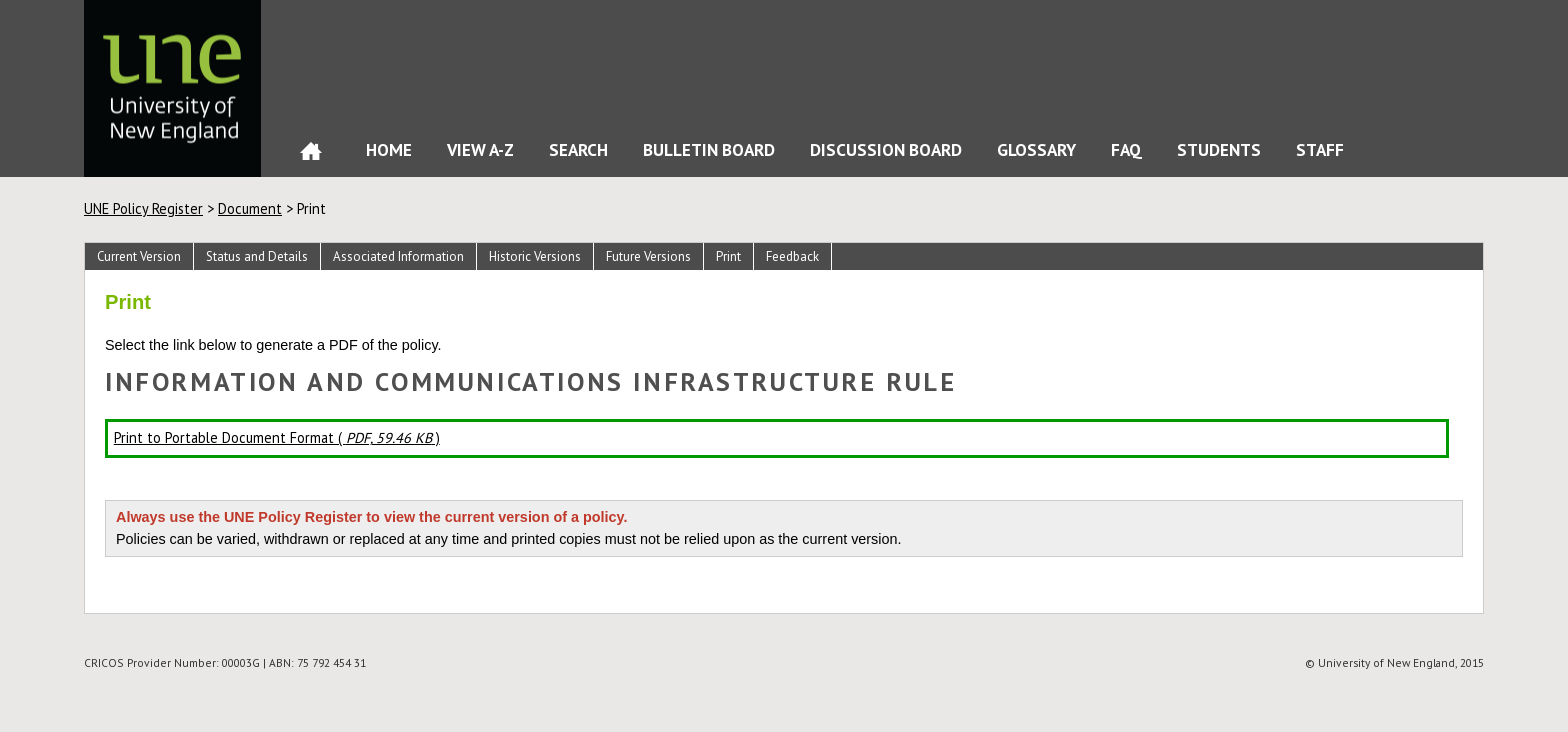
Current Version (139, 256)
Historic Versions (535, 256)
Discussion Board (886, 149)
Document (250, 208)
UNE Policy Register (143, 208)
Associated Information (398, 256)
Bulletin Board (709, 149)
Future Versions (648, 256)
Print (728, 256)
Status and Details (257, 256)
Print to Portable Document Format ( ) (277, 437)
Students (1219, 149)
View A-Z (480, 149)
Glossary (1036, 149)
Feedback (792, 256)
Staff (1320, 149)
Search (578, 149)
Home (311, 155)
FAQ (1126, 149)
